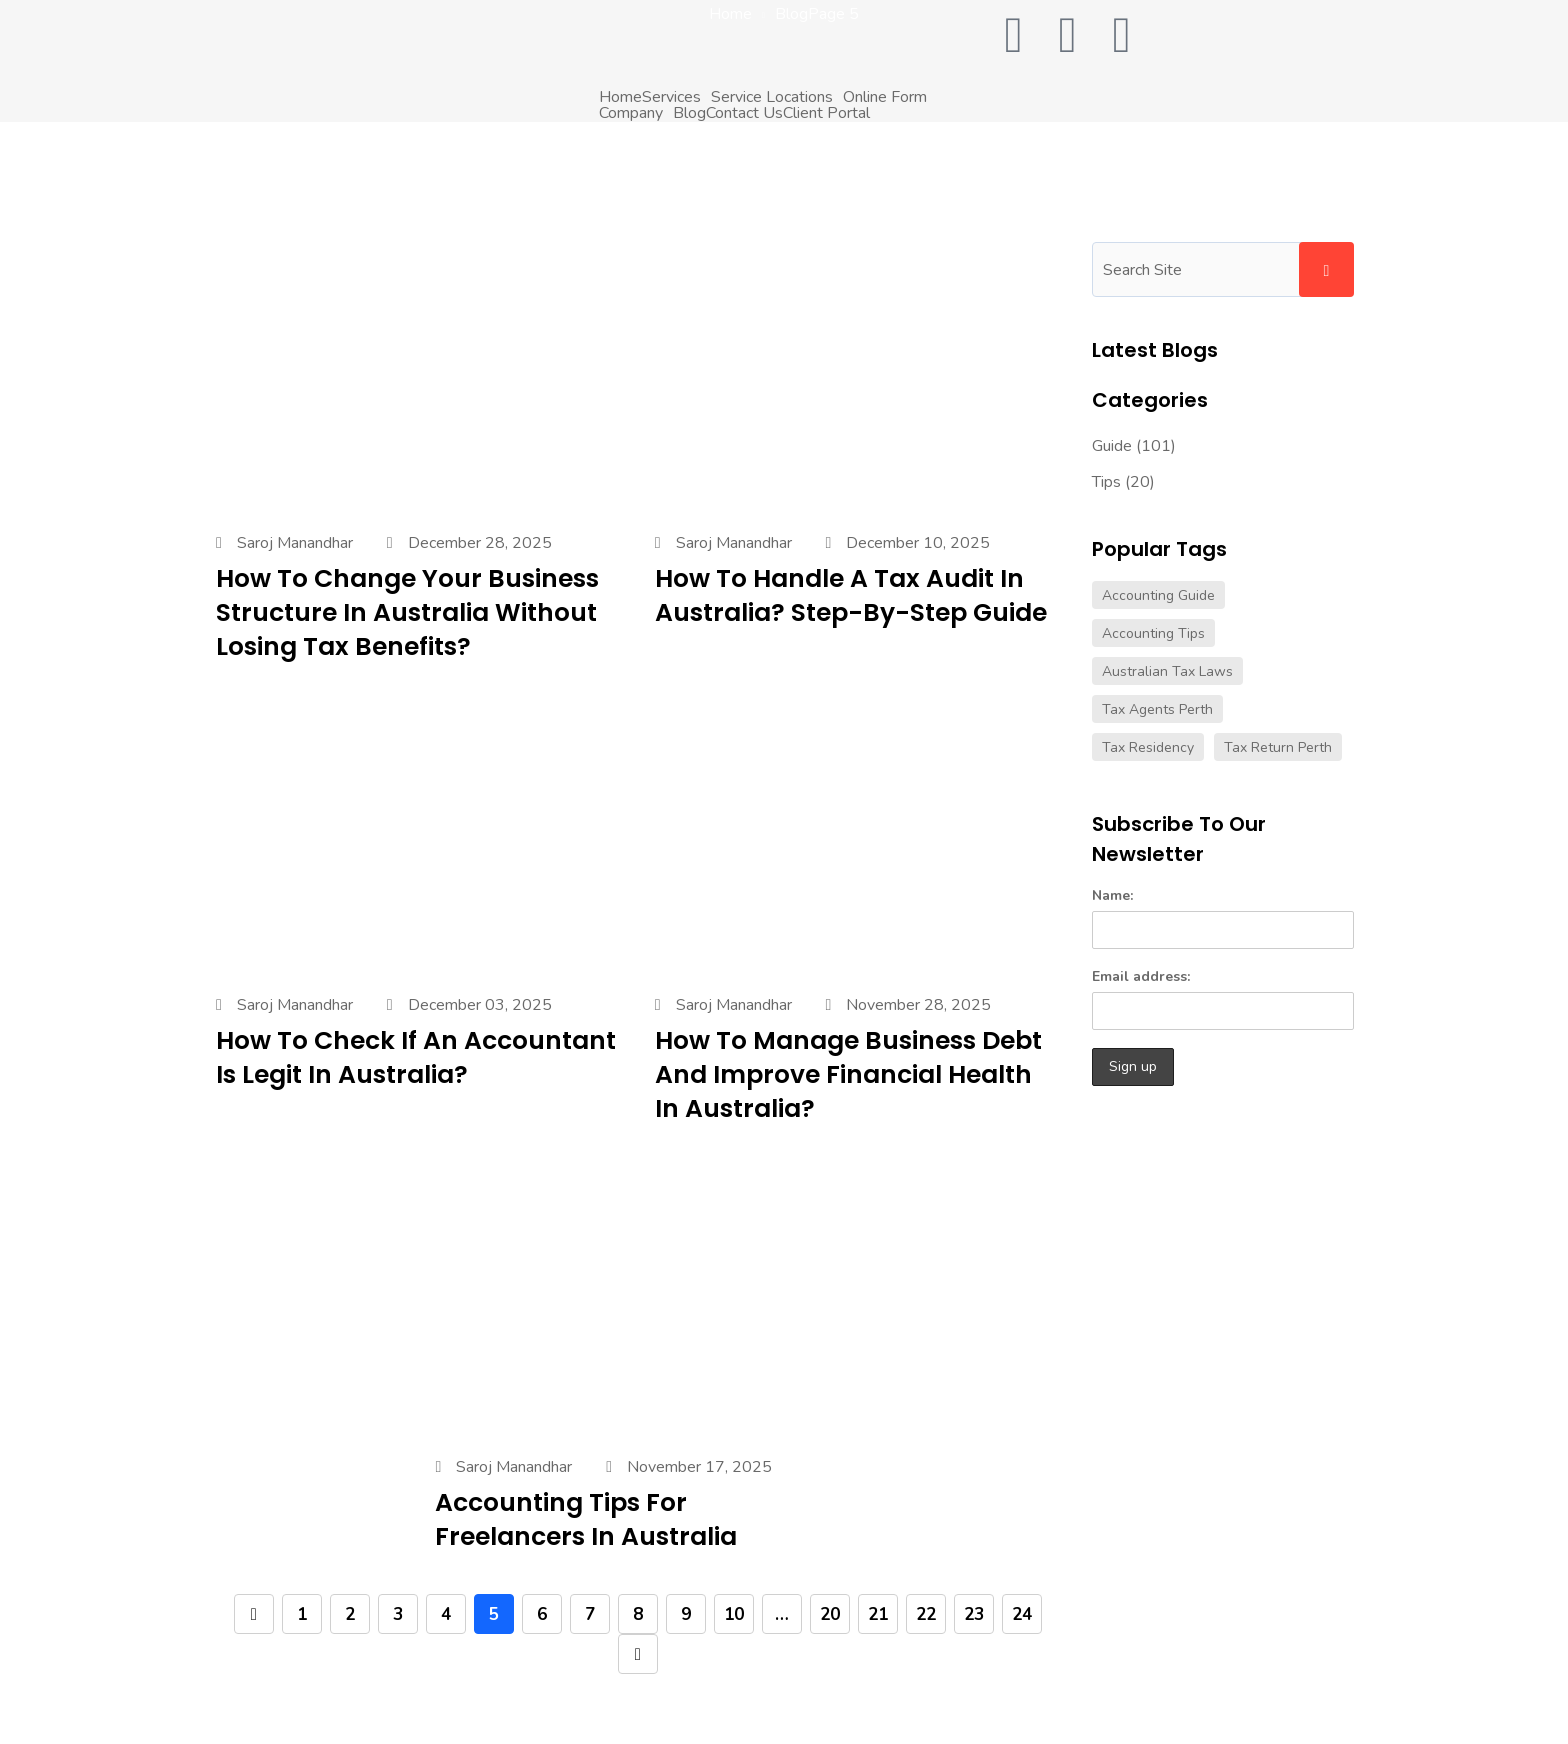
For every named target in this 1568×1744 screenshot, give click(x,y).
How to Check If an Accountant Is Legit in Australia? (416, 1057)
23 (974, 1614)
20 (830, 1614)
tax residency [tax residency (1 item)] (1148, 747)
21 (878, 1614)
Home (620, 97)
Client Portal (826, 113)
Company (631, 113)
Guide (1112, 446)
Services (671, 97)
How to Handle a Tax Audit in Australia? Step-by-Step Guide (851, 595)
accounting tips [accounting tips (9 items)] (1153, 633)
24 (1022, 1614)
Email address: (1223, 998)
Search (1326, 269)
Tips (1106, 482)
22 (926, 1614)
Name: (1223, 917)
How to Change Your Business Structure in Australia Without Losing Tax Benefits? (407, 612)
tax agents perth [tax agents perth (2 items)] (1157, 709)
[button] (676, 97)
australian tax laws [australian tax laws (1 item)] (1167, 671)
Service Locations (772, 97)
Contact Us (744, 113)
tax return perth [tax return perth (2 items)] (1278, 747)
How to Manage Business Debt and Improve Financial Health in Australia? (848, 1074)
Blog (689, 113)
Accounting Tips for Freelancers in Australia (586, 1519)
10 (734, 1614)
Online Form (885, 97)
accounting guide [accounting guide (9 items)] (1158, 595)
